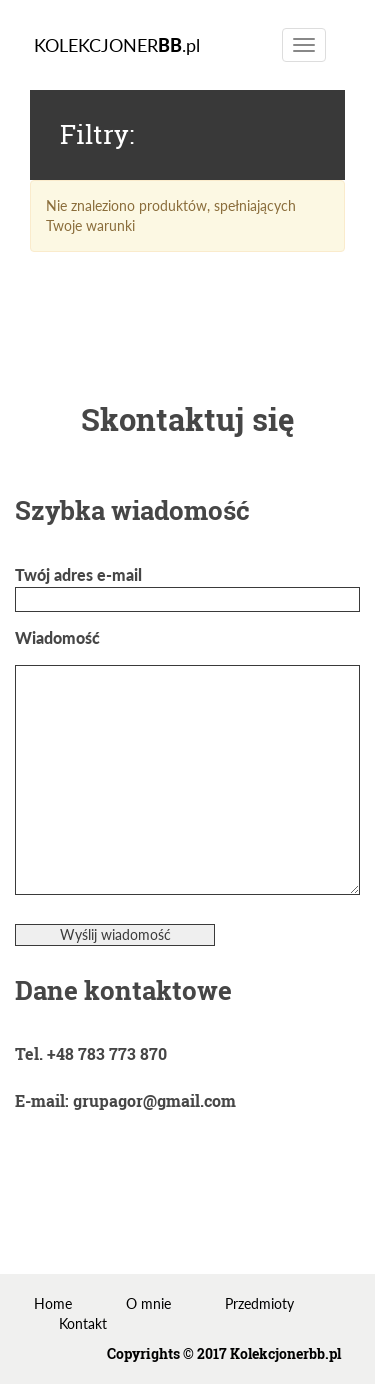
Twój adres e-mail (187, 586)
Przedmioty (259, 1303)
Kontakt (83, 1323)
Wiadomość (187, 763)
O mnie (148, 1303)
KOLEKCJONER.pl (117, 45)
